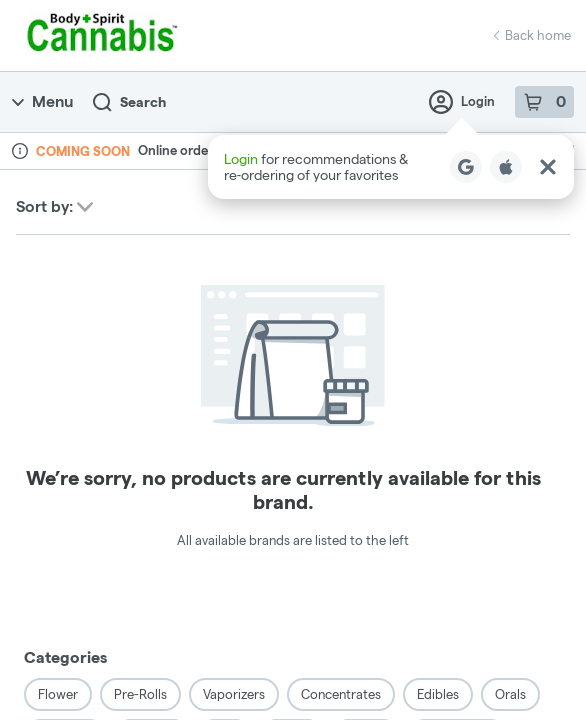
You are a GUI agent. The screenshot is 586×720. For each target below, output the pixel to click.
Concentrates (341, 694)
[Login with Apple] (506, 167)
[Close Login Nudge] (548, 167)
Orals (510, 694)
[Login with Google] (466, 167)
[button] (391, 167)
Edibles (438, 694)
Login (462, 102)
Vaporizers (234, 694)
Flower (58, 694)
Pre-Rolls (140, 694)
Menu (42, 101)
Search (129, 102)
